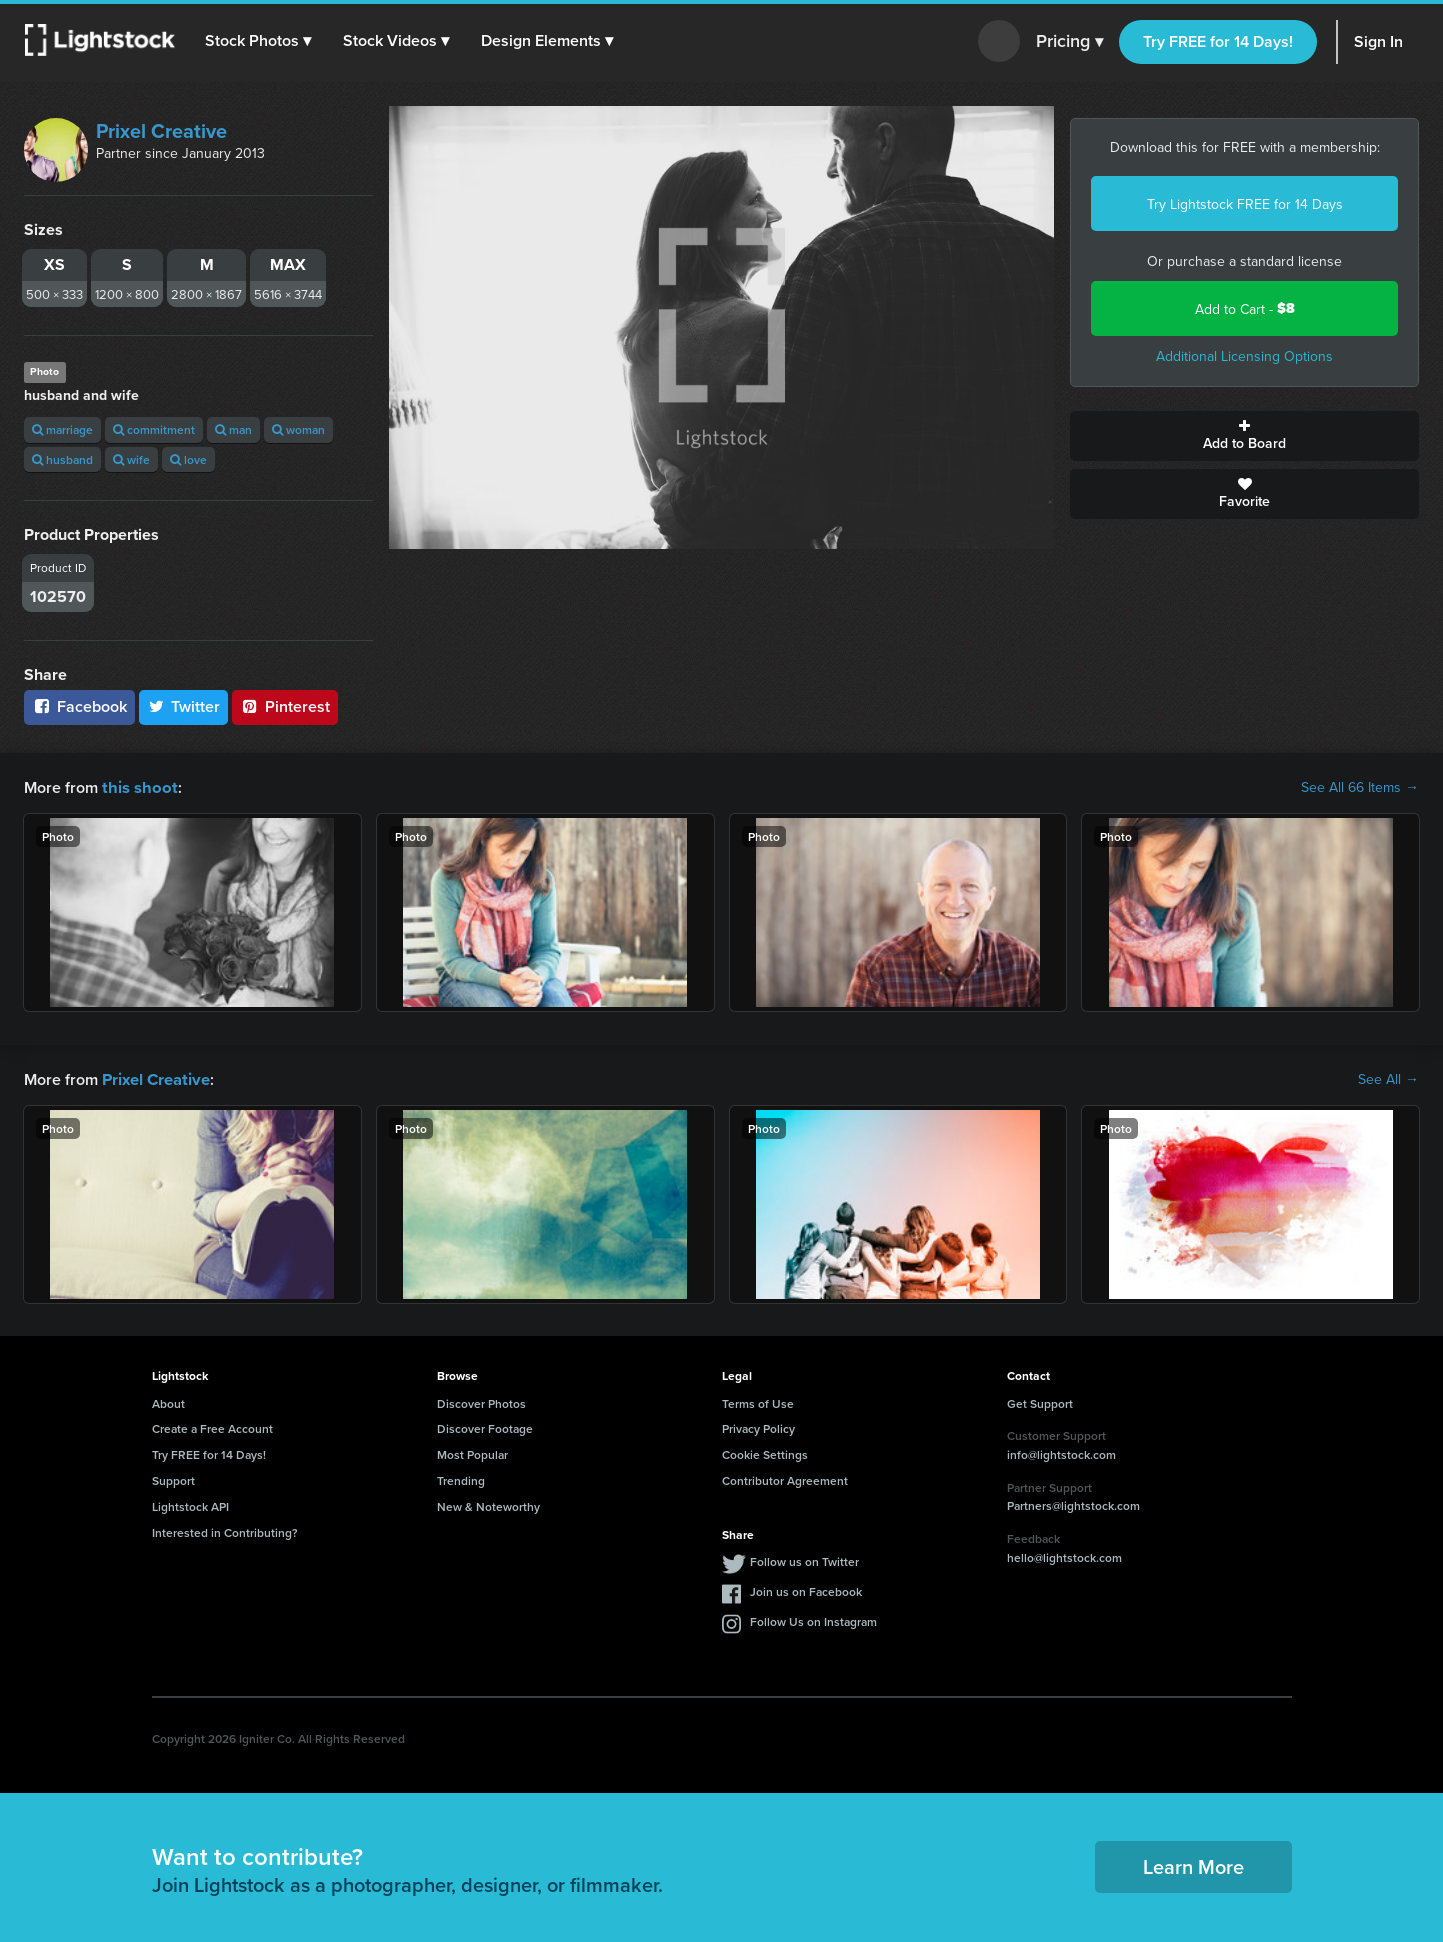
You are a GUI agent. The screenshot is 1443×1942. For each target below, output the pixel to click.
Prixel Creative (161, 130)
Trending (461, 1478)
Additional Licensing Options (1244, 356)
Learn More (1193, 1864)
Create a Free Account (212, 1426)
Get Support (1040, 1401)
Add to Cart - (1245, 308)
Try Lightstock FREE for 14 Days (1245, 204)
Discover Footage (485, 1426)
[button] (259, 41)
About (168, 1401)
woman (298, 429)
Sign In (1378, 41)
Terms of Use (758, 1401)
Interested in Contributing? (225, 1530)
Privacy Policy (758, 1426)
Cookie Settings (765, 1452)
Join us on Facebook (806, 1589)
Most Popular (472, 1452)
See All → (1388, 1078)
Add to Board (1244, 436)
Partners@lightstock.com (1073, 1503)
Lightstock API (190, 1504)
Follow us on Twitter (804, 1559)
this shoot (137, 786)
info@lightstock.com (1061, 1452)
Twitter (184, 706)
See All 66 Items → (1360, 787)
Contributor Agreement (785, 1478)
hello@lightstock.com (1064, 1555)
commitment (154, 429)
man (233, 429)
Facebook (79, 706)
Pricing (1069, 42)
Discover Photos (481, 1401)
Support (173, 1478)
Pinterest (285, 706)
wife (131, 459)
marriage (62, 429)
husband (62, 459)
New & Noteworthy (488, 1504)
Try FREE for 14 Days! (1218, 41)
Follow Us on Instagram (813, 1619)
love (188, 459)
